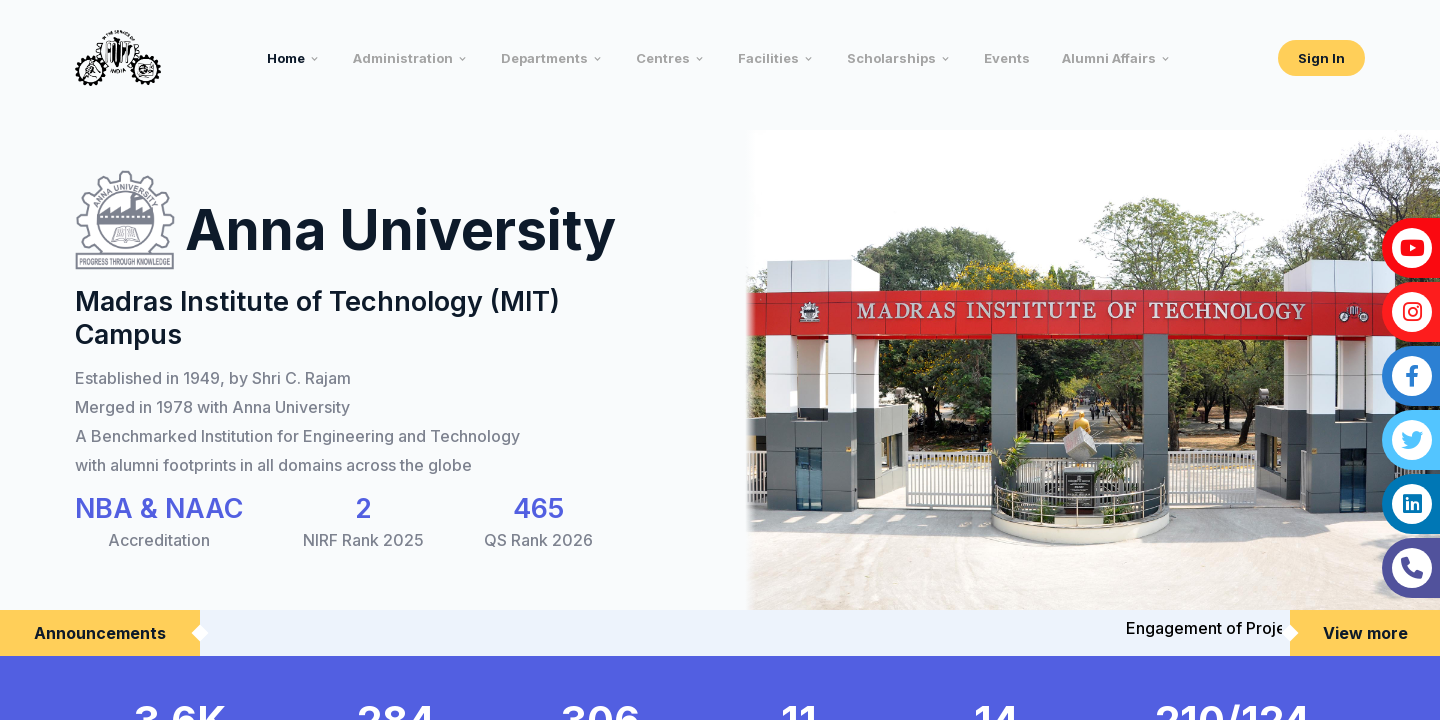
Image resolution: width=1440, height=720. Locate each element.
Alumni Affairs (1109, 58)
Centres (663, 58)
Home (286, 58)
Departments (544, 58)
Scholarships (891, 58)
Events (1007, 58)
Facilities (768, 58)
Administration (403, 58)
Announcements (100, 633)
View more (1365, 633)
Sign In (1321, 58)
